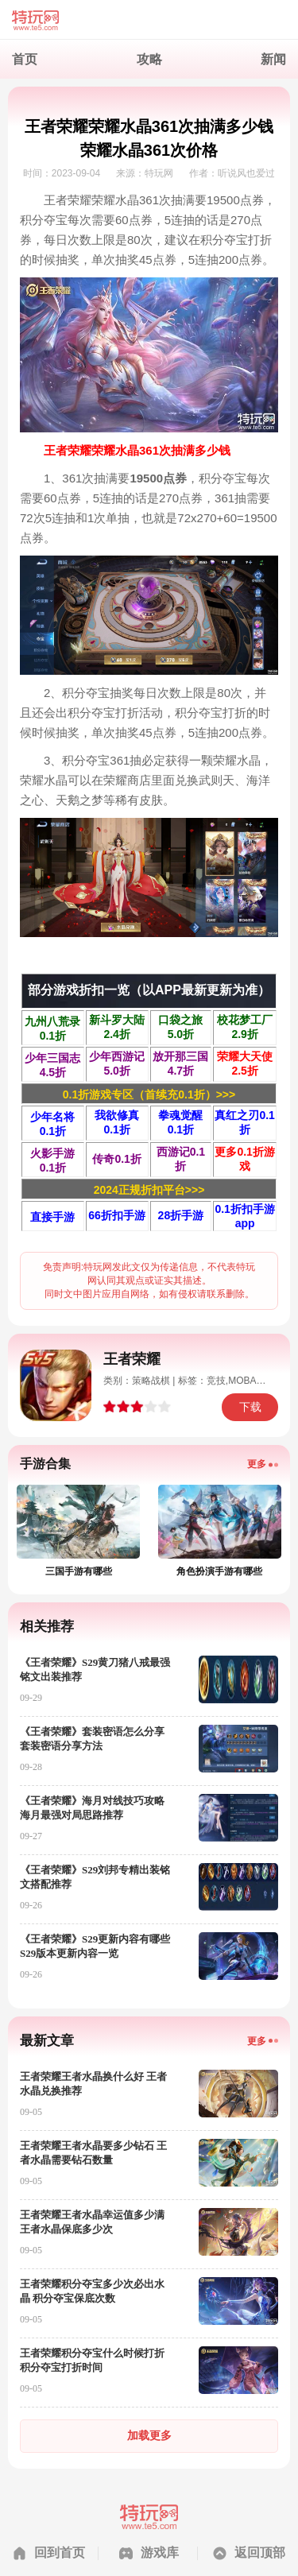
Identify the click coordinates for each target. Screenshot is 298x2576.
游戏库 (160, 2552)
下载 (250, 1406)
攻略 (149, 59)
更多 (256, 1464)
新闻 (273, 59)
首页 (24, 59)
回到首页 (59, 2552)
